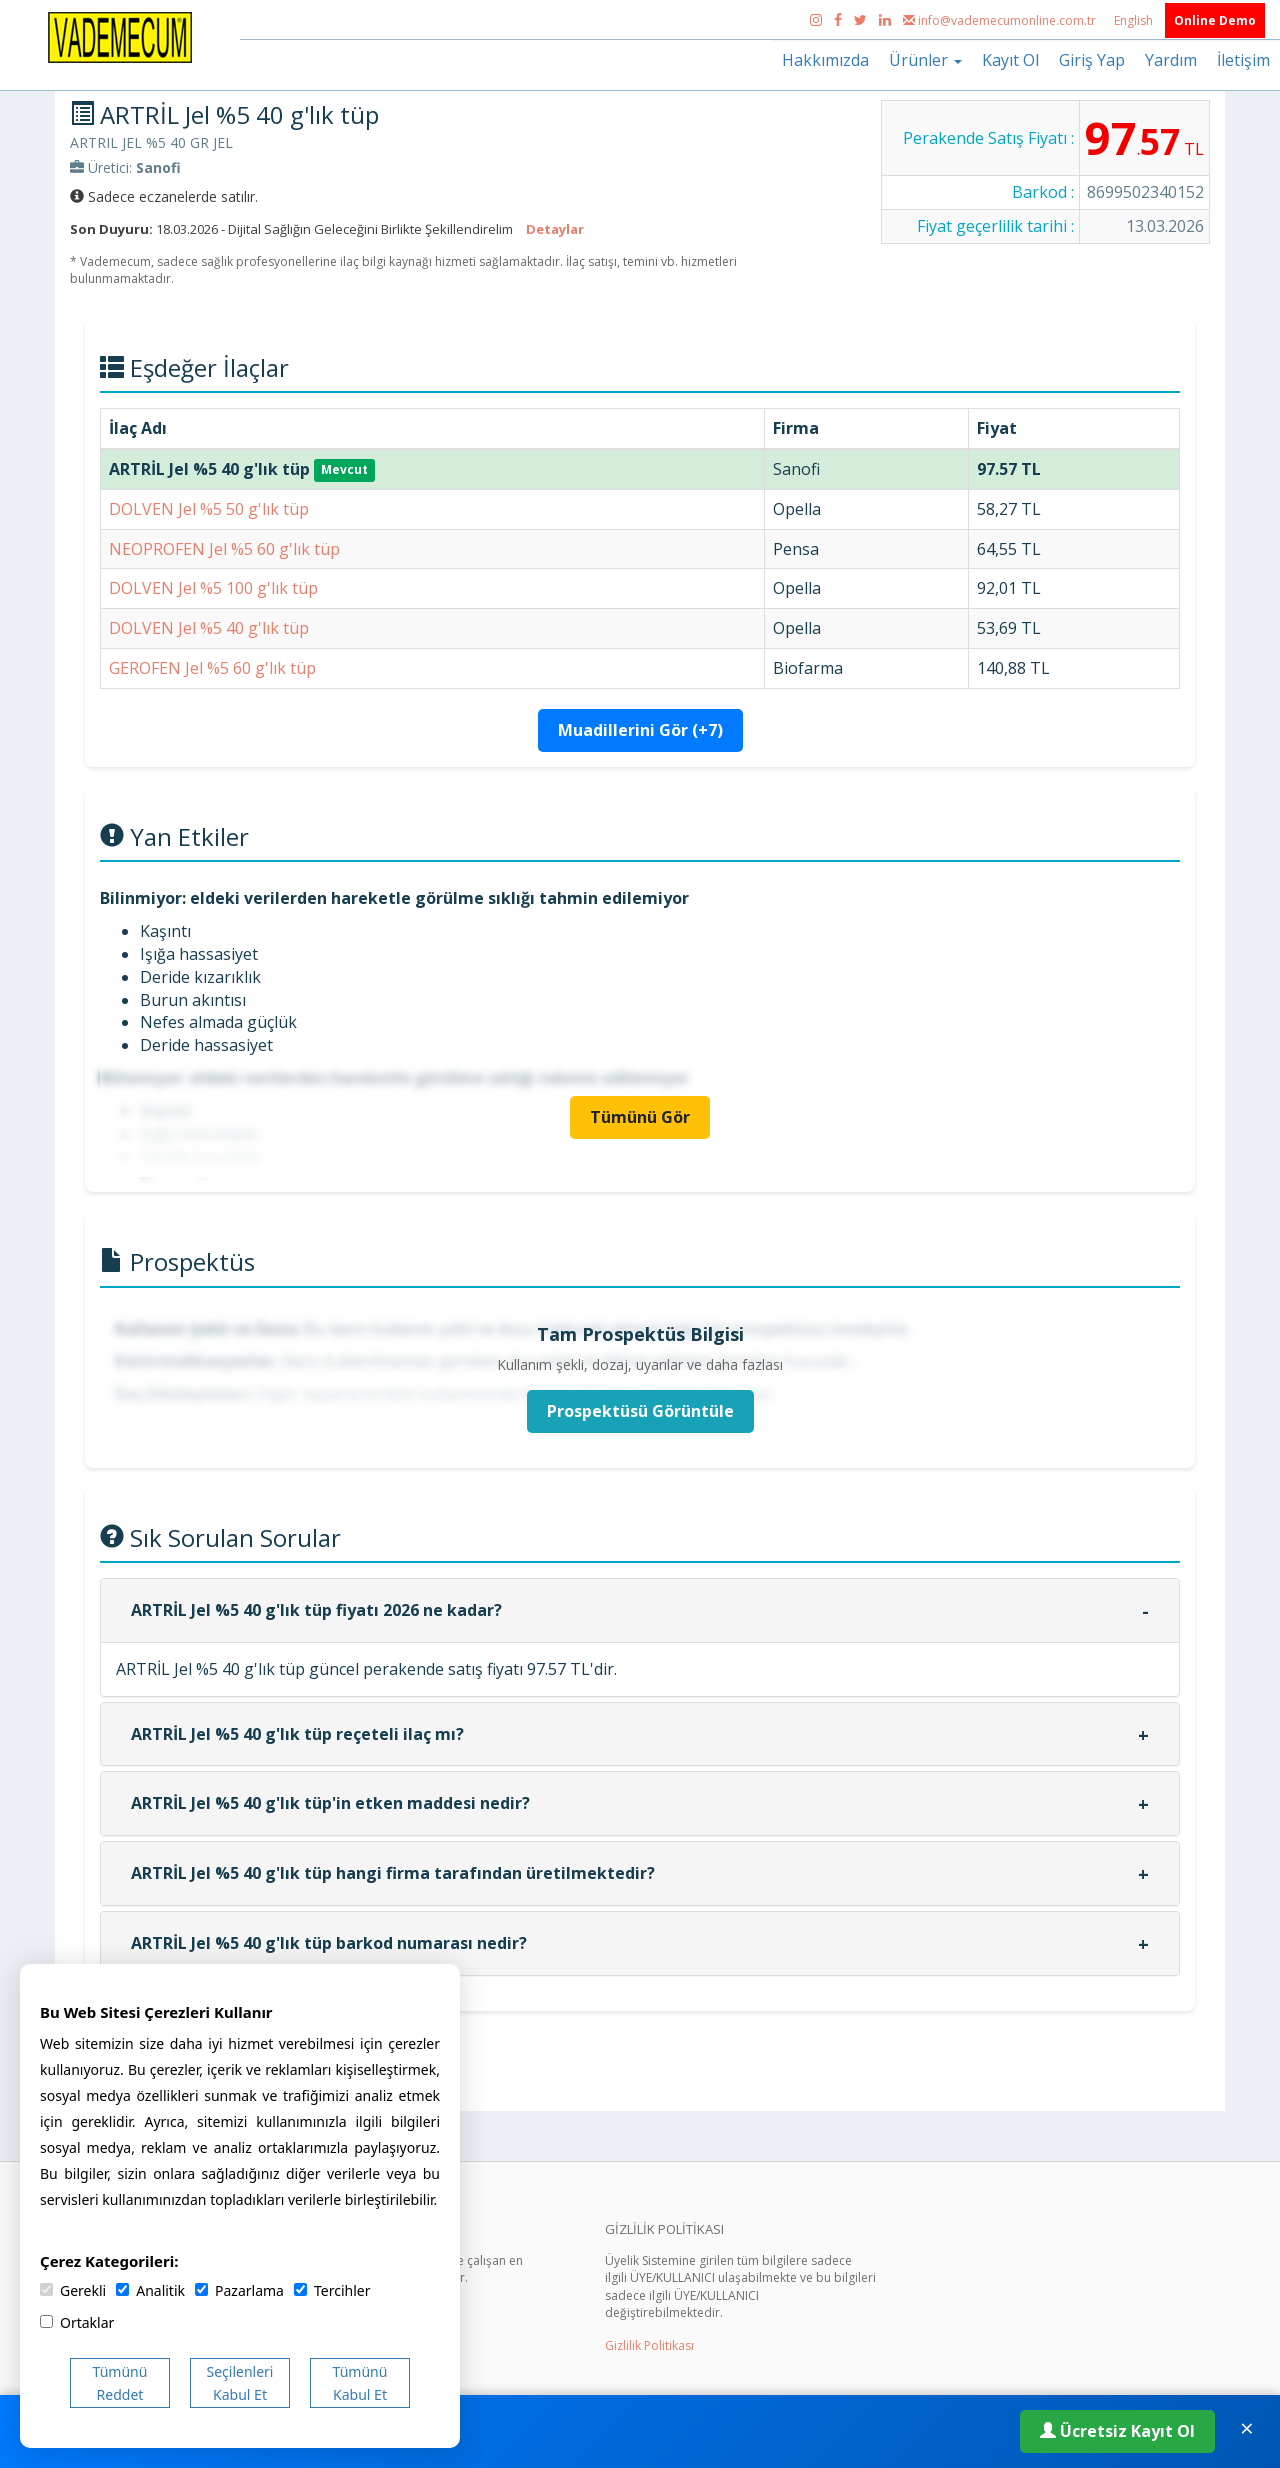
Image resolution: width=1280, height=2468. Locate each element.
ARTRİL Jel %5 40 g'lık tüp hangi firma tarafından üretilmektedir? (393, 1873)
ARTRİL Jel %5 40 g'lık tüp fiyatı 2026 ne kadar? (316, 1610)
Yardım (1171, 60)
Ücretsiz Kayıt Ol (1117, 2431)
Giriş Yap (1092, 60)
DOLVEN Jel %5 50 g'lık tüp (209, 509)
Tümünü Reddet (120, 2383)
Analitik (150, 2290)
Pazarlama (239, 2290)
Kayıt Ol (1010, 60)
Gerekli (73, 2290)
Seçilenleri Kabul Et (240, 2383)
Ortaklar (77, 2322)
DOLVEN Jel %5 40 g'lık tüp (209, 628)
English (1135, 20)
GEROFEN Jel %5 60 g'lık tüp (212, 668)
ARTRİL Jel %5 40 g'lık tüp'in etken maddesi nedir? (330, 1803)
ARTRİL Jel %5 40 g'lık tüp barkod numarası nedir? (329, 1943)
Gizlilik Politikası (649, 2345)
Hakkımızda (825, 60)
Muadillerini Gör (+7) (640, 730)
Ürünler (925, 60)
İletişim (1243, 60)
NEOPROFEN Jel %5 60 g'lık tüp (224, 549)
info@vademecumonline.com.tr (1001, 20)
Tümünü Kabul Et (360, 2383)
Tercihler (332, 2290)
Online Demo (1215, 20)
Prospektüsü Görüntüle (640, 1411)
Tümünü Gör (640, 1117)
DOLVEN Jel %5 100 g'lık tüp (213, 588)
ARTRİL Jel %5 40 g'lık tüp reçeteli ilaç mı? (297, 1734)
